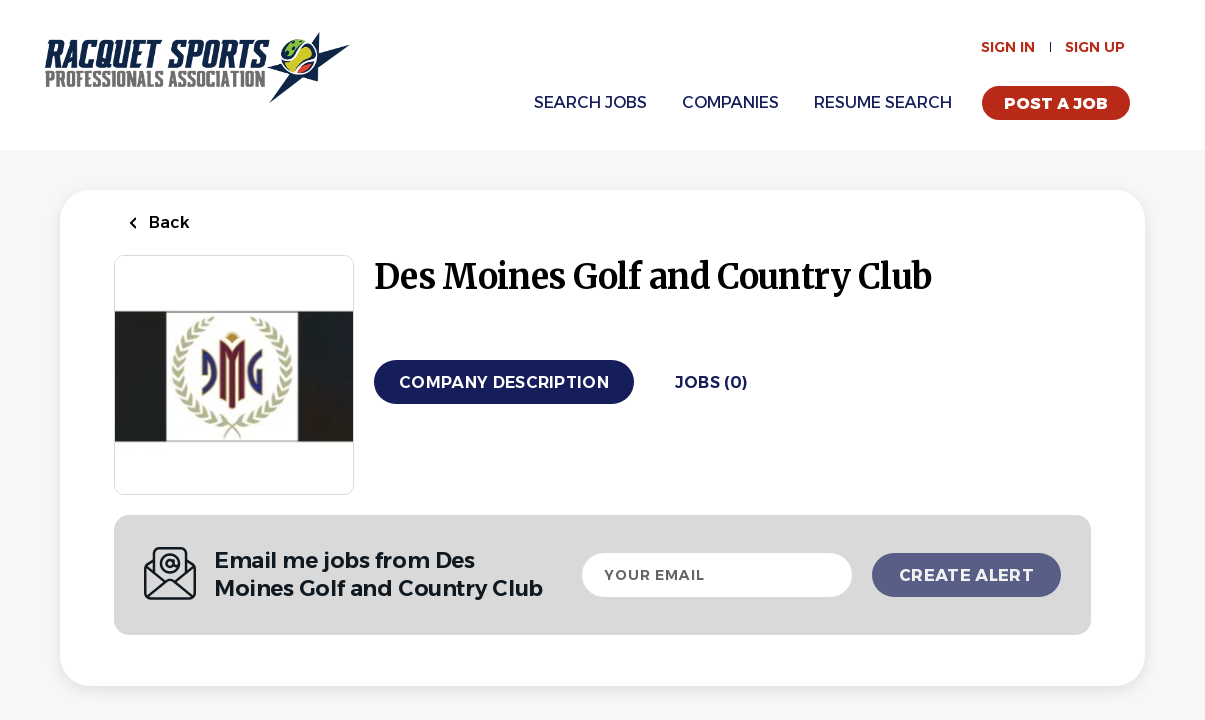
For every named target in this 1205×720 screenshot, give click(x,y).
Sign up (1095, 47)
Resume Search (883, 102)
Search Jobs (590, 102)
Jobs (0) (711, 382)
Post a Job (1056, 103)
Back (167, 222)
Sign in (1008, 47)
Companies (730, 102)
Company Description (504, 382)
